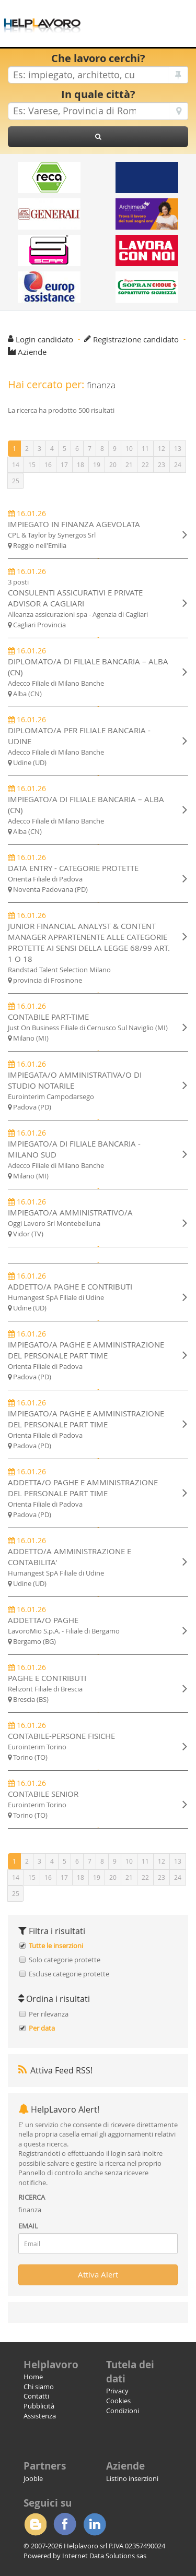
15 (32, 464)
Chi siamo (39, 2386)
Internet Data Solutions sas (104, 2555)
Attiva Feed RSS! (55, 2070)
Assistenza (40, 2415)
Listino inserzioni (132, 2478)
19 (96, 464)
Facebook (64, 2524)
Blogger (35, 2524)
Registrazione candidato (136, 339)
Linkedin (94, 2524)
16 (48, 464)
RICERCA (31, 2197)
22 (145, 464)
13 (177, 448)
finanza (29, 2209)
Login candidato (44, 339)
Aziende (32, 352)
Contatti (36, 2396)
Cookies (118, 2400)
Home (33, 2376)
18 (80, 464)
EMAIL (28, 2226)
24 (177, 464)
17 (64, 464)
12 (161, 448)
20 (113, 464)
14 (15, 464)
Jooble (33, 2478)
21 (129, 464)
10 (129, 448)
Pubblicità (39, 2406)
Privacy (117, 2390)
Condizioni (122, 2410)
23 (161, 464)
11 (145, 448)
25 (15, 480)
